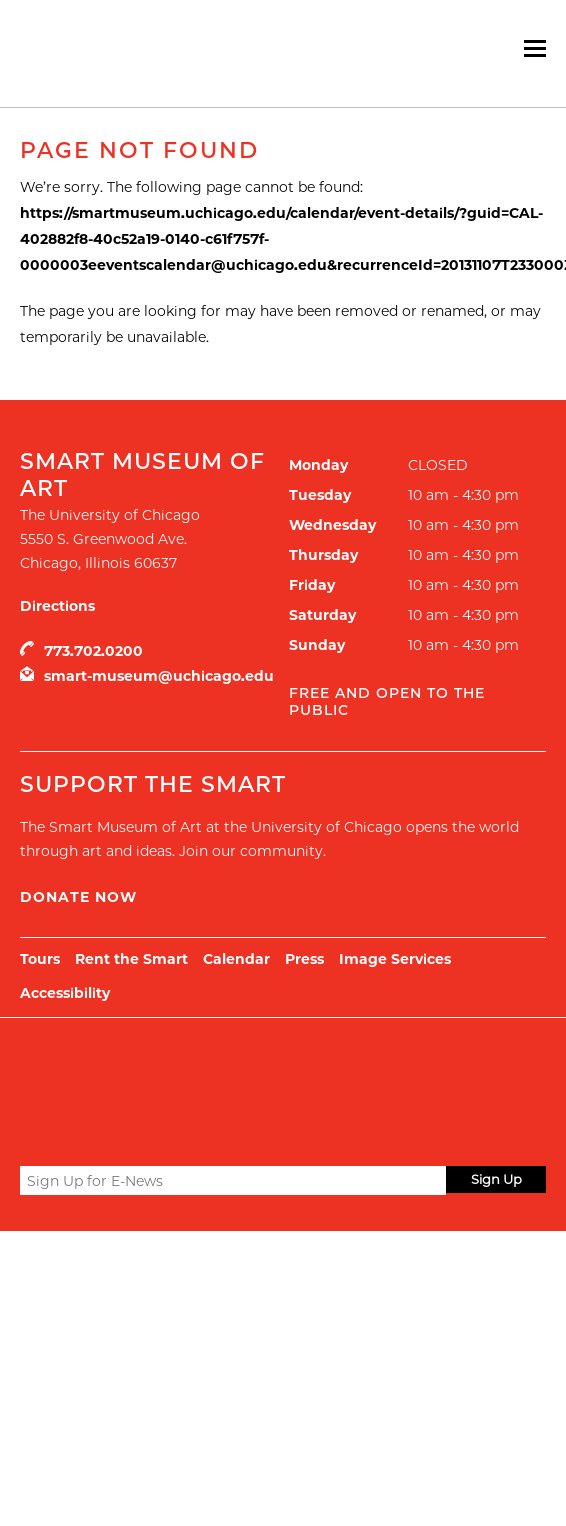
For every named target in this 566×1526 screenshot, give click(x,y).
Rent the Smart (131, 959)
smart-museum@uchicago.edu (159, 676)
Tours (40, 959)
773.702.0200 (93, 651)
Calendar (236, 959)
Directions (57, 606)
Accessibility (65, 993)
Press (304, 959)
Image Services (395, 959)
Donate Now (78, 897)
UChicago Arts (212, 1068)
